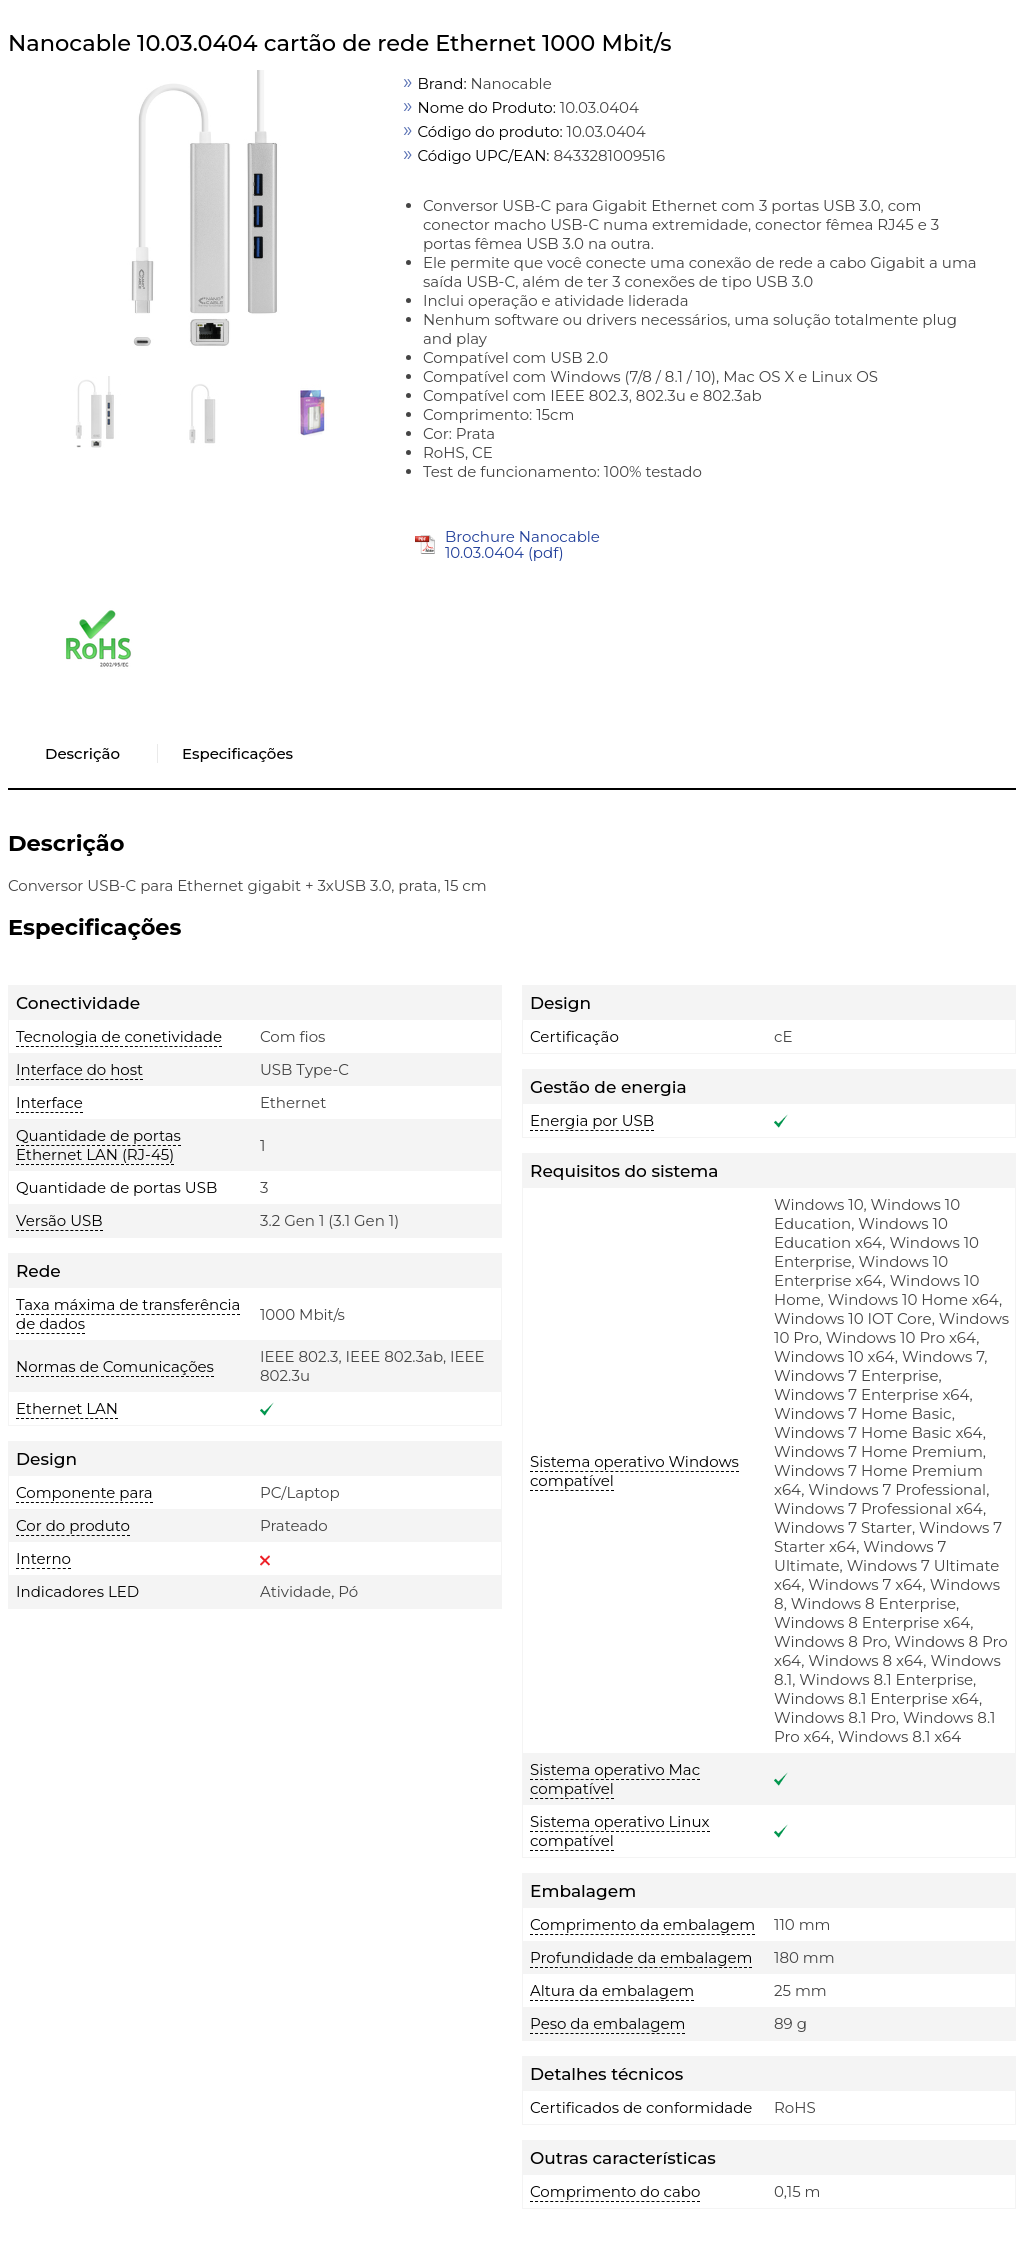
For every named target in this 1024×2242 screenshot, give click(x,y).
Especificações (237, 753)
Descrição (82, 753)
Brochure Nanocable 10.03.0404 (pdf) (522, 544)
